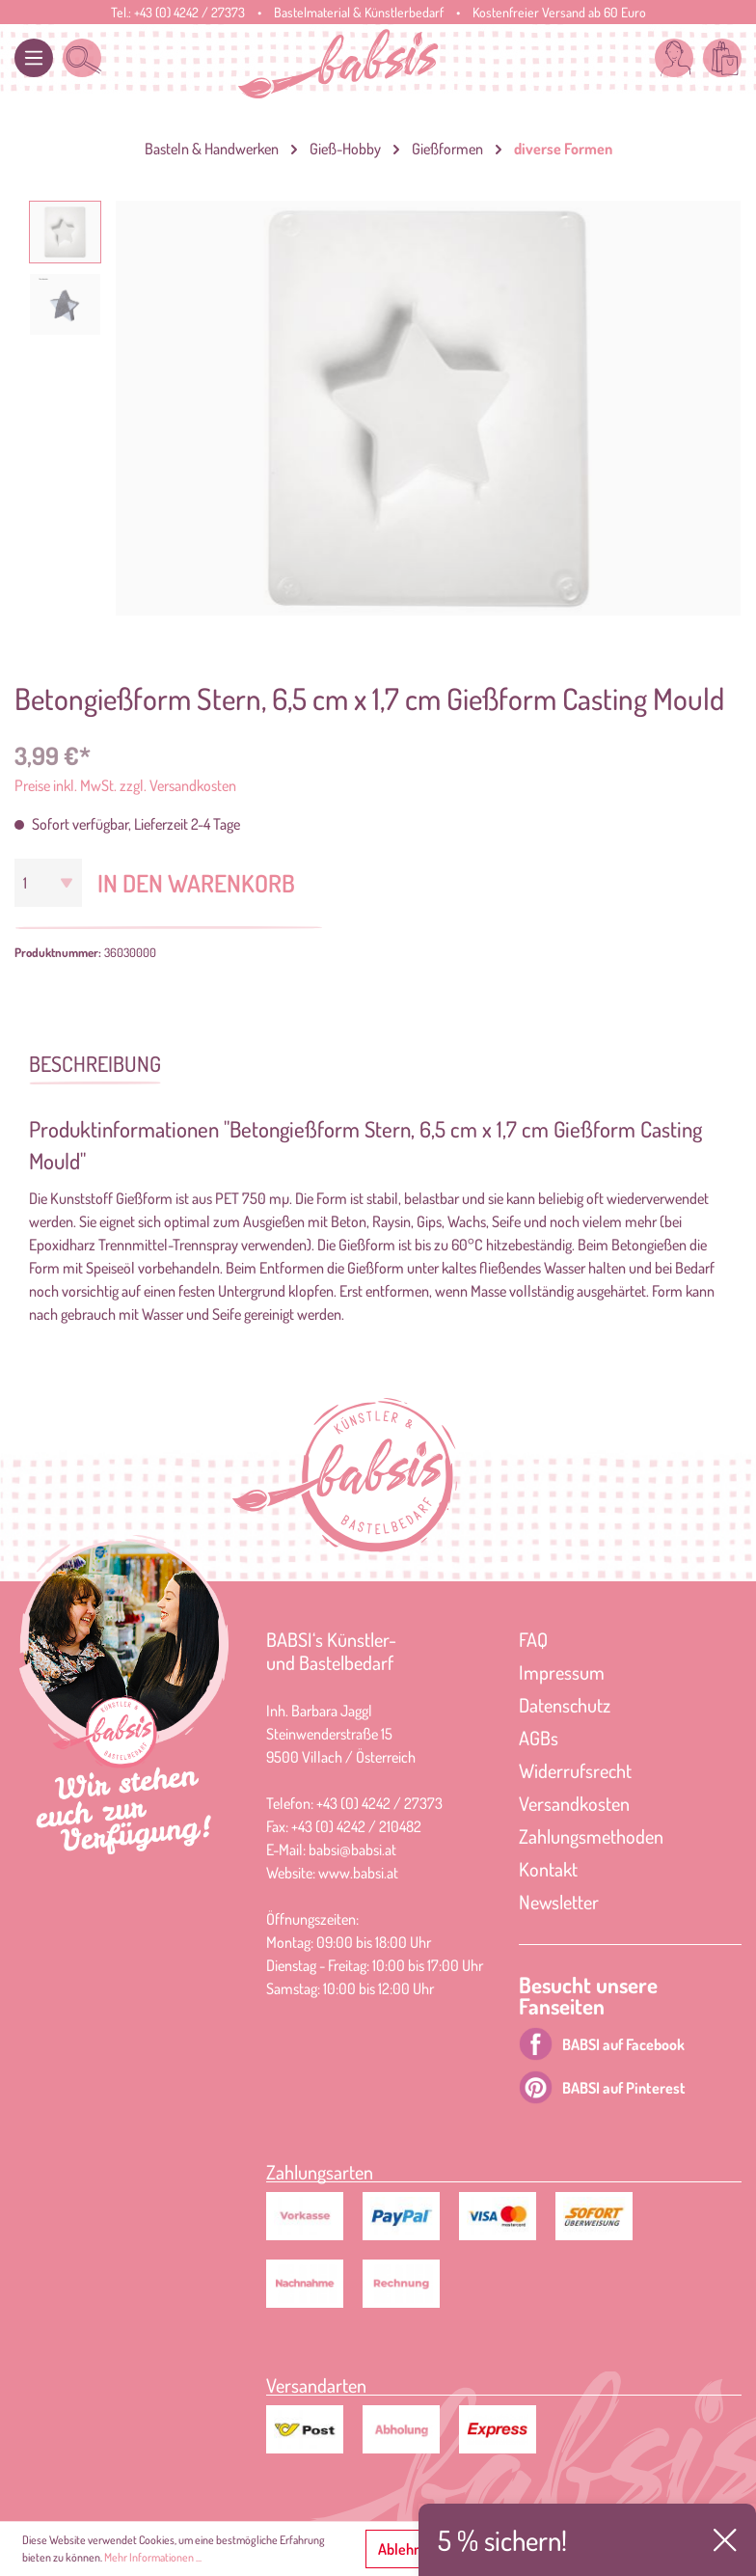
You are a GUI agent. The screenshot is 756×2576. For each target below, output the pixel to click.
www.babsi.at (358, 1872)
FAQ (533, 1639)
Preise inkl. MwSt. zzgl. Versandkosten (125, 785)
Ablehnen (407, 2549)
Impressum (562, 1672)
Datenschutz (564, 1704)
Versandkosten (574, 1803)
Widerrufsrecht (575, 1770)
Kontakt (548, 1868)
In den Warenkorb (196, 882)
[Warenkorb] (722, 58)
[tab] (95, 1062)
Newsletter (559, 1901)
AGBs (538, 1737)
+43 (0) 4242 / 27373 (189, 12)
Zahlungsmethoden (591, 1836)
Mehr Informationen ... (153, 2557)
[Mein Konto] (674, 58)
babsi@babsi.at (352, 1849)
